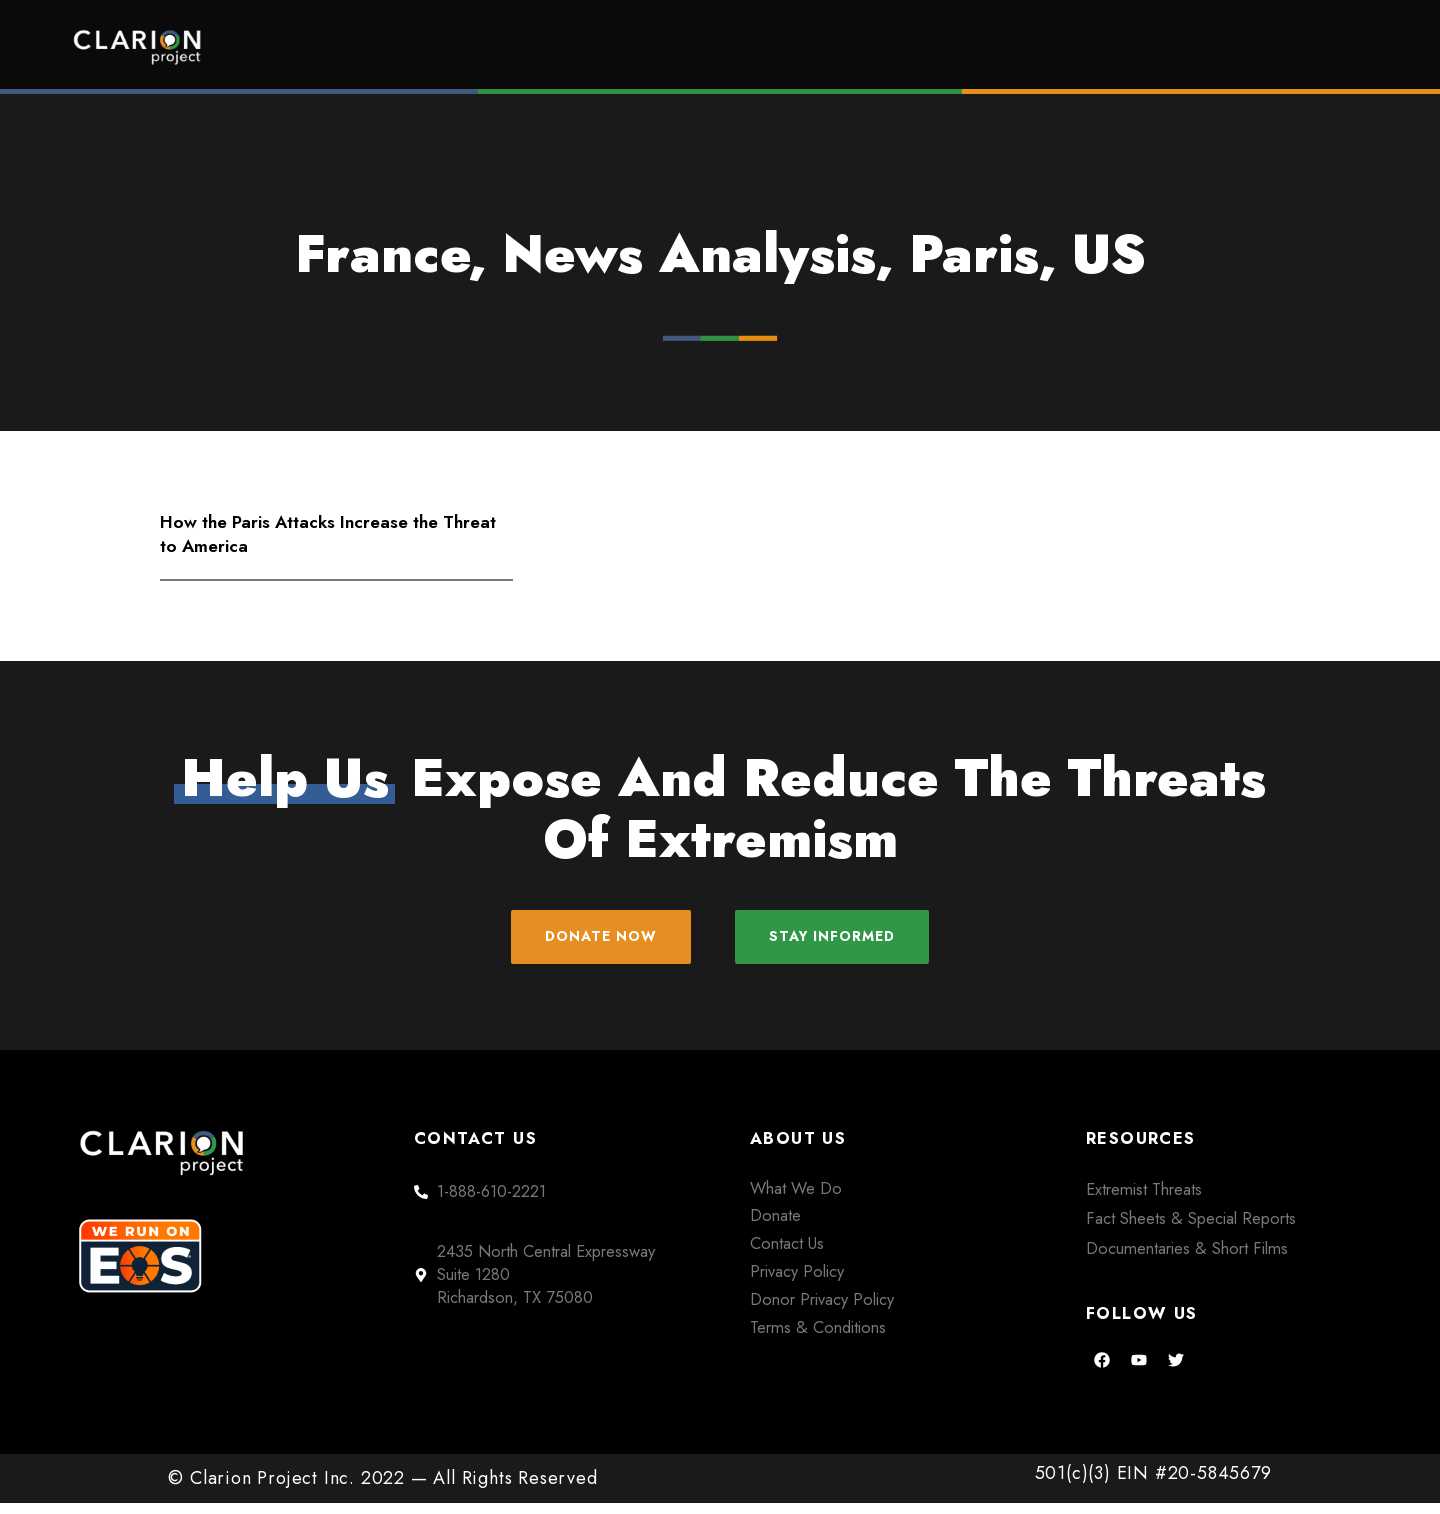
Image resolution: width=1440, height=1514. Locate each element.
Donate (1280, 46)
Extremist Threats (1144, 1200)
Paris (974, 254)
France (382, 254)
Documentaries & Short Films (1187, 1259)
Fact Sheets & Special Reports (1191, 1229)
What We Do (796, 1199)
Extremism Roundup (780, 46)
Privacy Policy (797, 1282)
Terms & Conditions (818, 1338)
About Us (1124, 46)
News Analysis (689, 254)
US (1109, 254)
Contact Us (787, 1254)
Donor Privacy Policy (822, 1310)
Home (587, 46)
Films (975, 46)
